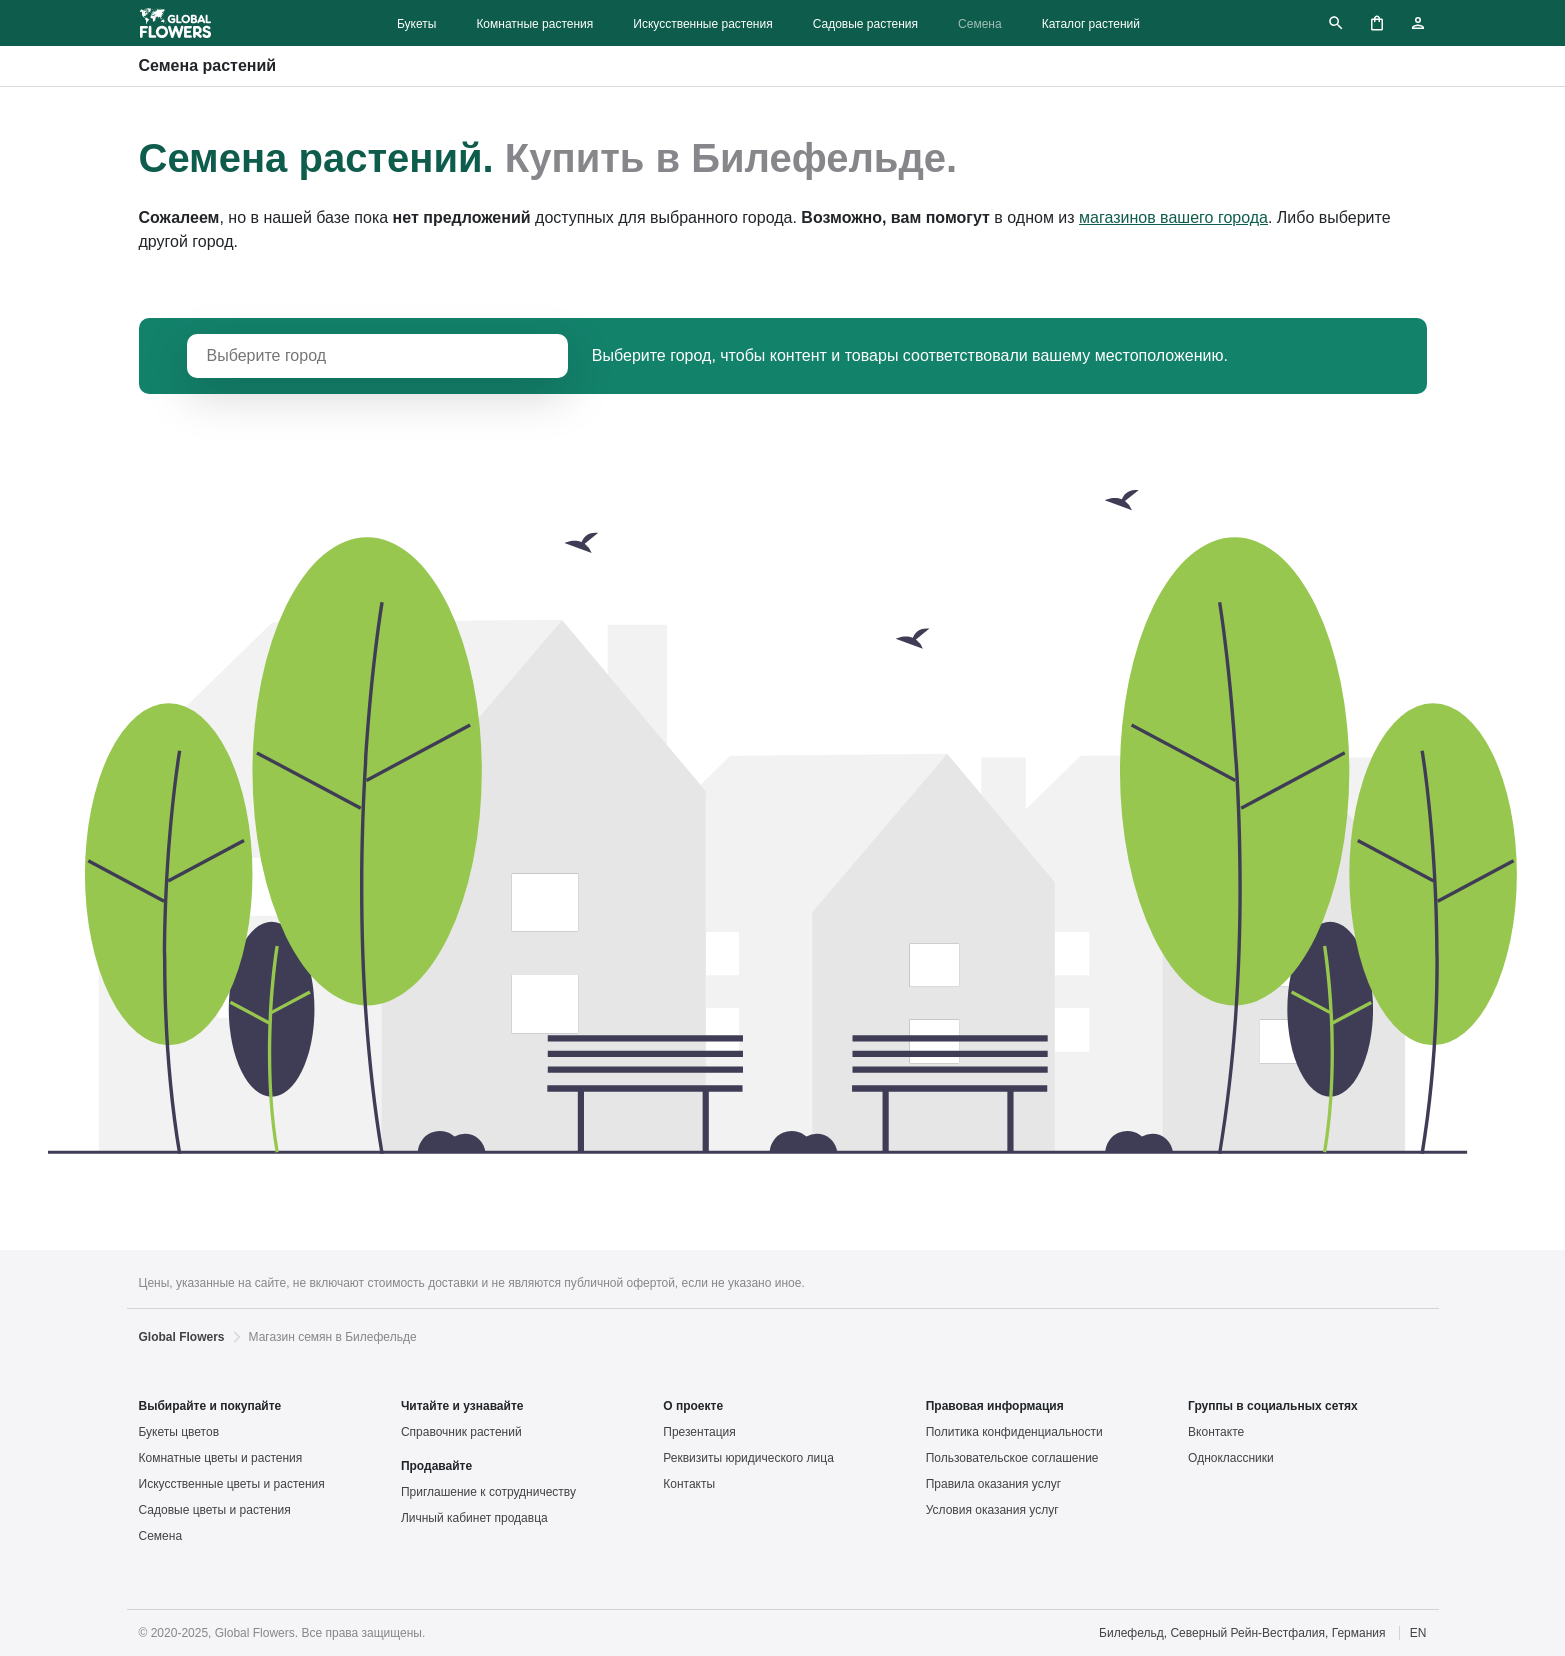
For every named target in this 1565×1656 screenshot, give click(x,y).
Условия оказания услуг (992, 1510)
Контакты (689, 1484)
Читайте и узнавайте (462, 1406)
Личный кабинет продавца (474, 1518)
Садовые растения (865, 24)
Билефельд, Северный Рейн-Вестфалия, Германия (1242, 1633)
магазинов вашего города (1173, 217)
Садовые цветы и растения (215, 1510)
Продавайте (436, 1466)
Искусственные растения (702, 24)
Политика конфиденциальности (1014, 1432)
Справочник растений (461, 1432)
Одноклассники (1231, 1458)
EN (1418, 1633)
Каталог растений (1091, 24)
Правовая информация (995, 1406)
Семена (980, 24)
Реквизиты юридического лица (748, 1458)
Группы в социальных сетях (1273, 1406)
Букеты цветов (179, 1432)
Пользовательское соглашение (1012, 1458)
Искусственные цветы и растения (232, 1484)
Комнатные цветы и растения (221, 1458)
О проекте (693, 1406)
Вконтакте (1216, 1432)
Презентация (699, 1432)
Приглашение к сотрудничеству (488, 1492)
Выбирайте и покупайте (210, 1406)
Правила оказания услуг (993, 1484)
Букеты (416, 24)
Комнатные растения (534, 24)
